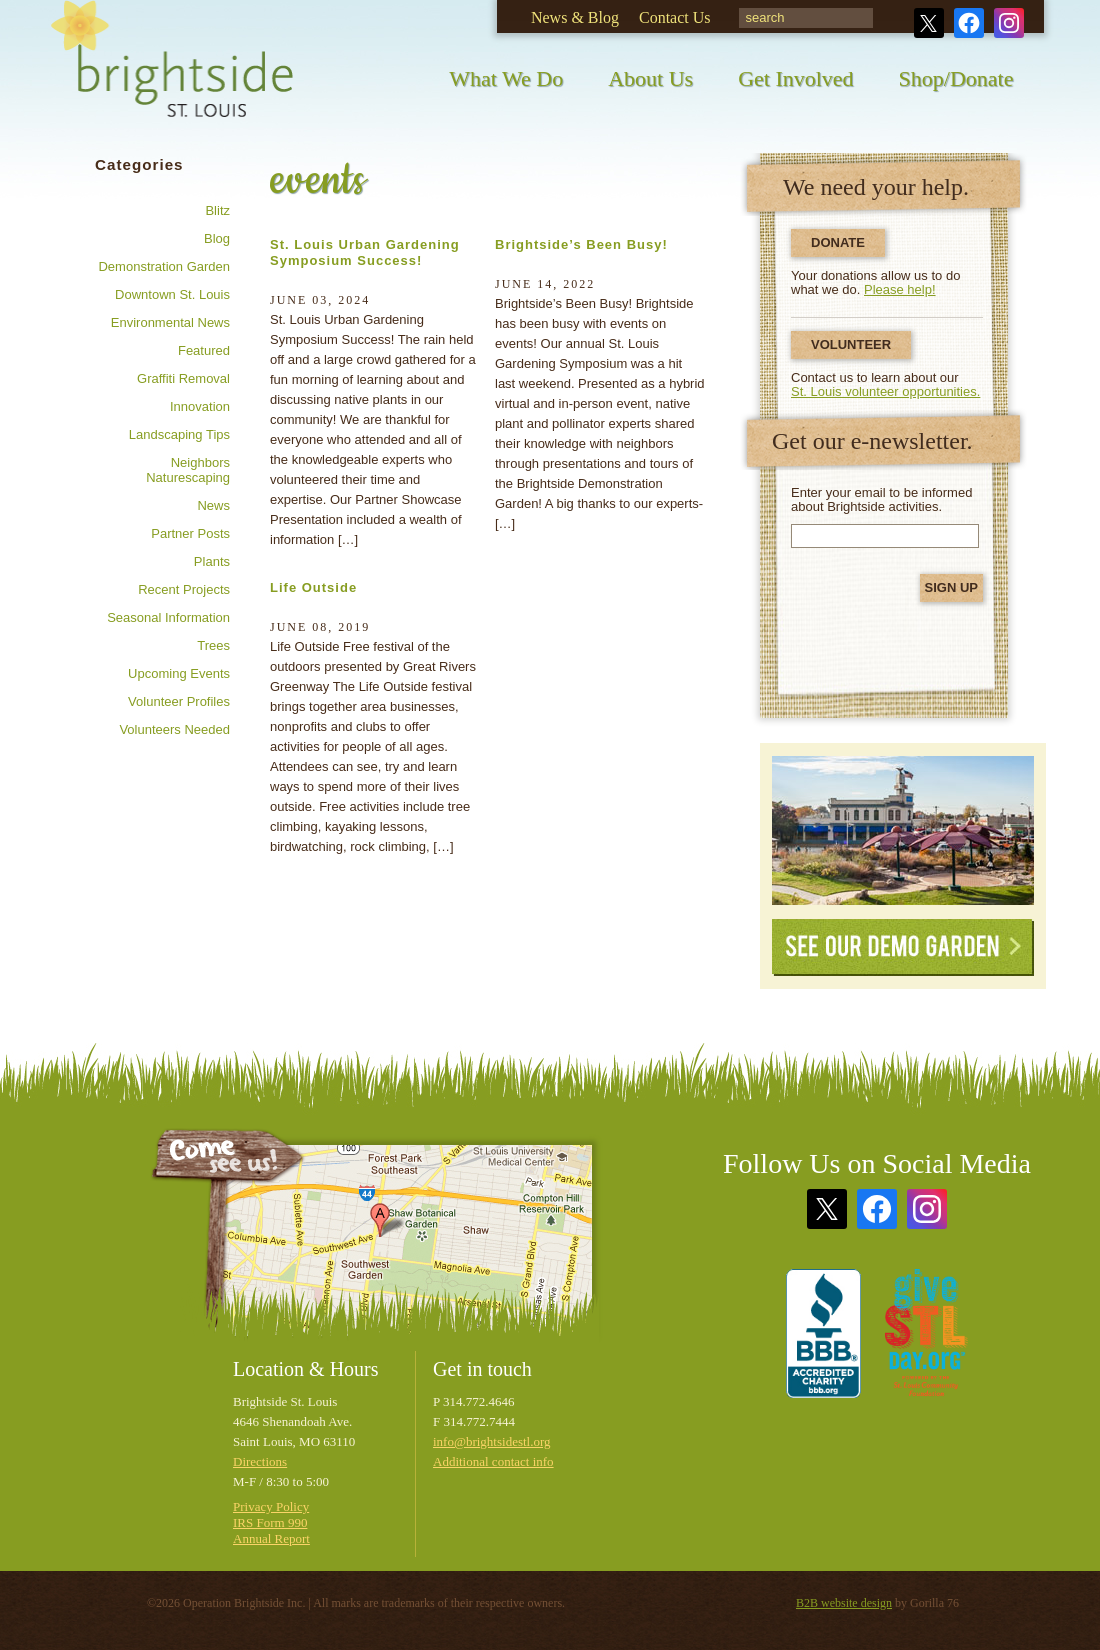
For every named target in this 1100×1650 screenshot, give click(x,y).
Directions (260, 1461)
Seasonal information (168, 617)
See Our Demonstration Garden (903, 830)
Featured (204, 350)
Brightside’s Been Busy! (581, 244)
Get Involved (795, 78)
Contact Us (675, 17)
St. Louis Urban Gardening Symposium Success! (365, 252)
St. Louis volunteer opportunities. (885, 391)
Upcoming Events (179, 673)
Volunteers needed (174, 729)
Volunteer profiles (179, 701)
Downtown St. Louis (172, 294)
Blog (217, 238)
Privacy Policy (271, 1506)
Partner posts (190, 533)
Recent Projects (184, 589)
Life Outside (313, 587)
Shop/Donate (956, 78)
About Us (650, 78)
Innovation (200, 406)
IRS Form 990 (270, 1522)
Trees (213, 645)
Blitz (217, 210)
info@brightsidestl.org (492, 1441)
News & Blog (575, 17)
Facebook (969, 23)
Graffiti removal (183, 378)
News (213, 505)
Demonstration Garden (164, 266)
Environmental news (170, 322)
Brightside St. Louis (172, 72)
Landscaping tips (179, 434)
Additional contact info (493, 1461)
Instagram (1009, 23)
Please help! (900, 289)
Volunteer (851, 344)
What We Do (506, 78)
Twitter (929, 23)
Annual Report (271, 1538)
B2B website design (844, 1603)
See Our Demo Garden (903, 947)
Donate (838, 242)
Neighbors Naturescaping (188, 470)
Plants (212, 561)
